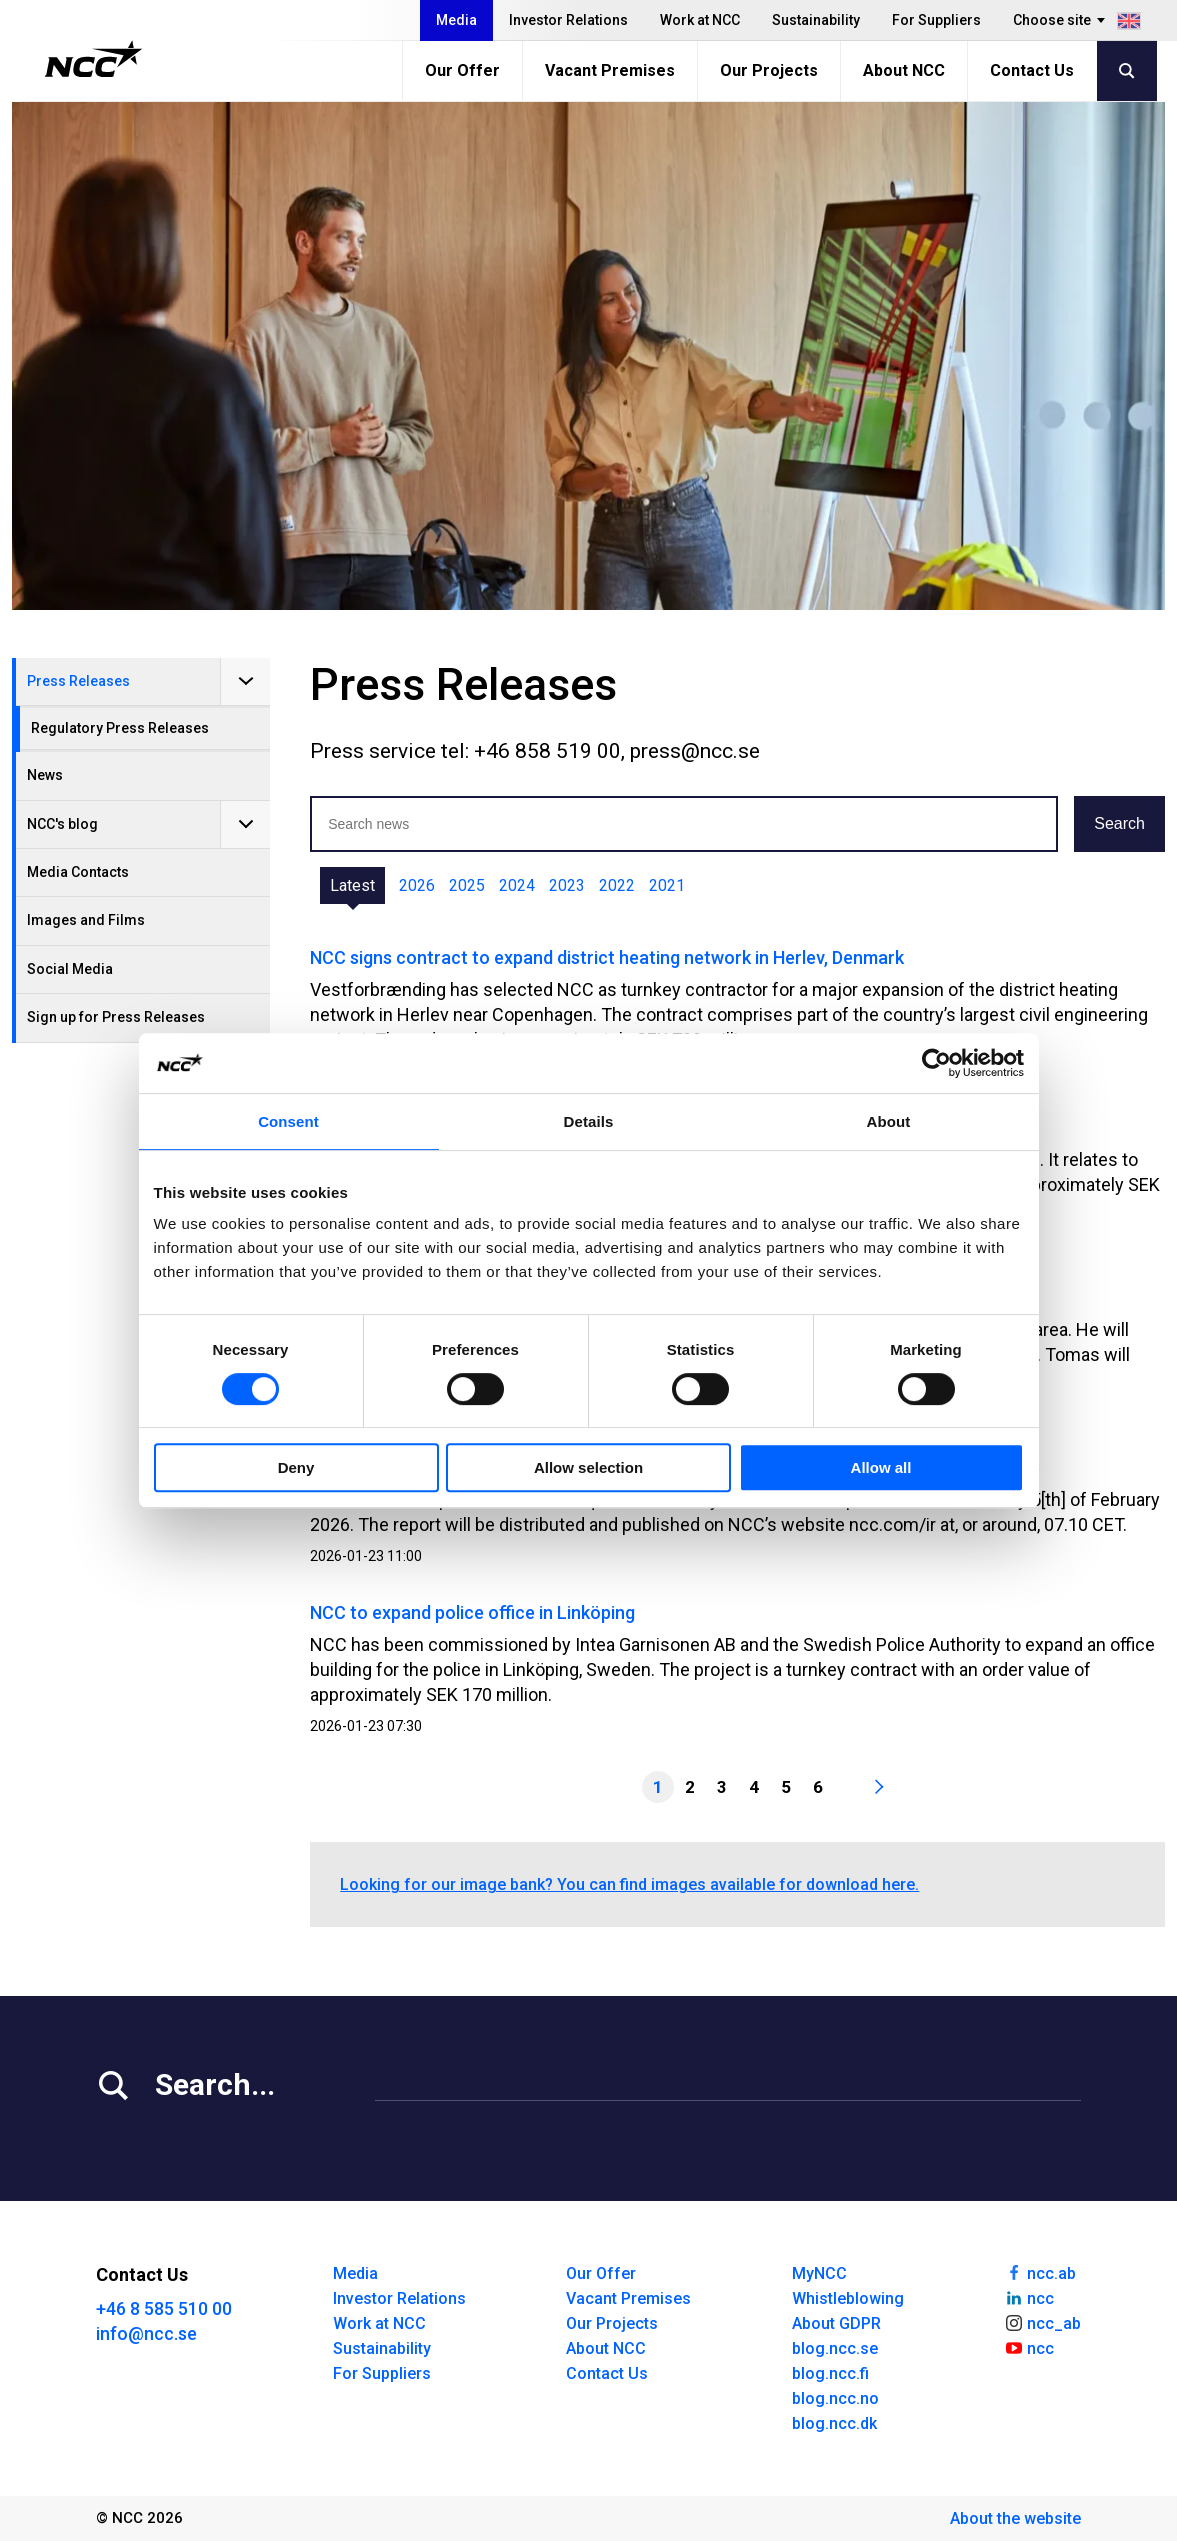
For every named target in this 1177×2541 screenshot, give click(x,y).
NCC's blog (62, 824)
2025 (467, 885)
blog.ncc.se (835, 2348)
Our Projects (769, 70)
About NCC (904, 70)
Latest (352, 885)
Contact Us (1032, 70)
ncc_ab (1042, 2322)
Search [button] (1119, 823)
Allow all (881, 1467)
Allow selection (588, 1467)
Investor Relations (568, 20)
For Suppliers (936, 20)
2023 (567, 885)
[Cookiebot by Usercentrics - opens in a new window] (936, 1063)
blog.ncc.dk (834, 2423)
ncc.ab (1040, 2272)
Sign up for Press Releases (116, 1017)
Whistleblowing (848, 2298)
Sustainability (816, 20)
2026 (417, 885)
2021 (667, 885)
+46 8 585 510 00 (164, 2308)
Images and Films (86, 920)
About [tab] (889, 1121)
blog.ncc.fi (830, 2373)
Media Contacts (78, 872)
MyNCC (819, 2273)
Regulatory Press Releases (120, 728)
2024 (517, 885)
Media (456, 20)
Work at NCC (700, 20)
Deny (296, 1467)
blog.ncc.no (835, 2398)
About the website (1015, 2518)
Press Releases (78, 681)
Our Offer (462, 70)
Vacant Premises (610, 70)
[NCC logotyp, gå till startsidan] (93, 59)
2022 (617, 885)
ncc (1029, 2297)
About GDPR (836, 2323)
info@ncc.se (146, 2333)
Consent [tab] (288, 1121)
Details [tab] (589, 1121)
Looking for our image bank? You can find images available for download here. (629, 1884)
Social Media (70, 969)
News (45, 775)
